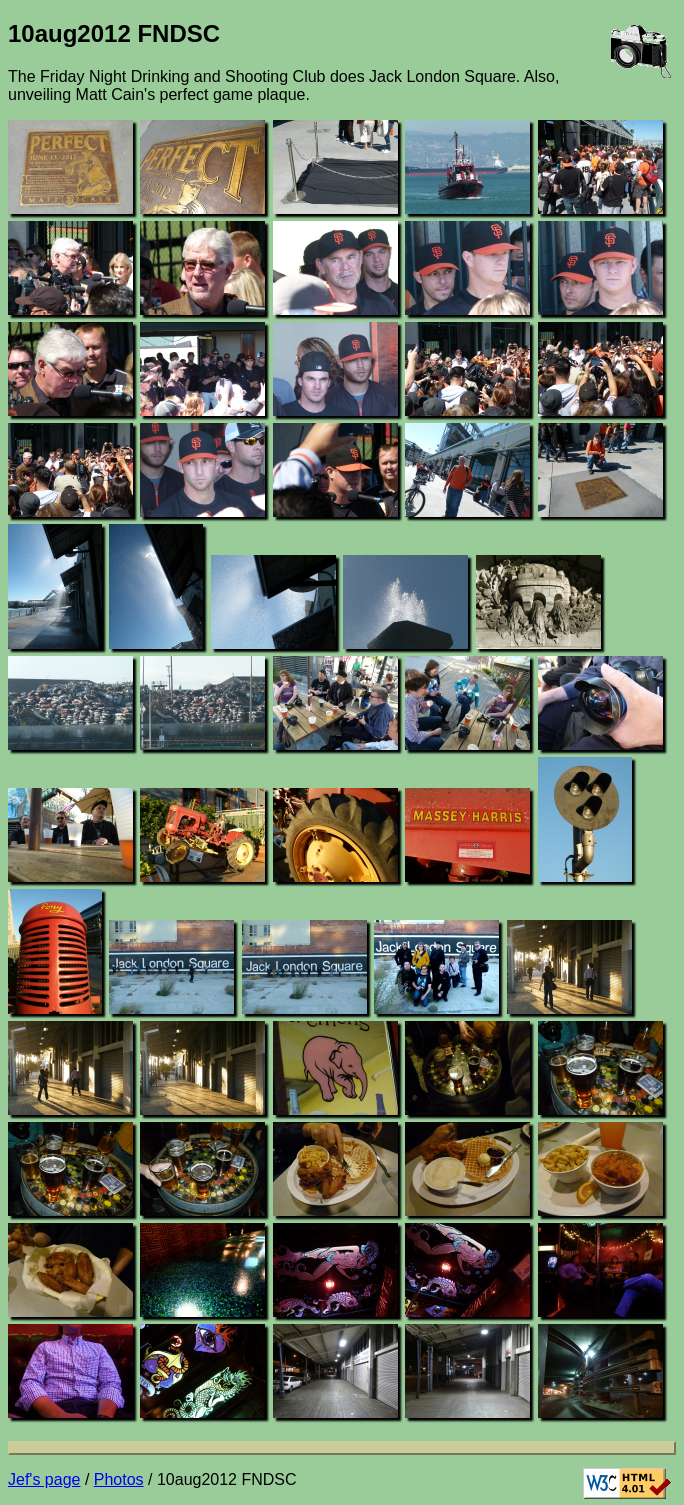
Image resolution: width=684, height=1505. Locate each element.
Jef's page (44, 1479)
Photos (119, 1479)
